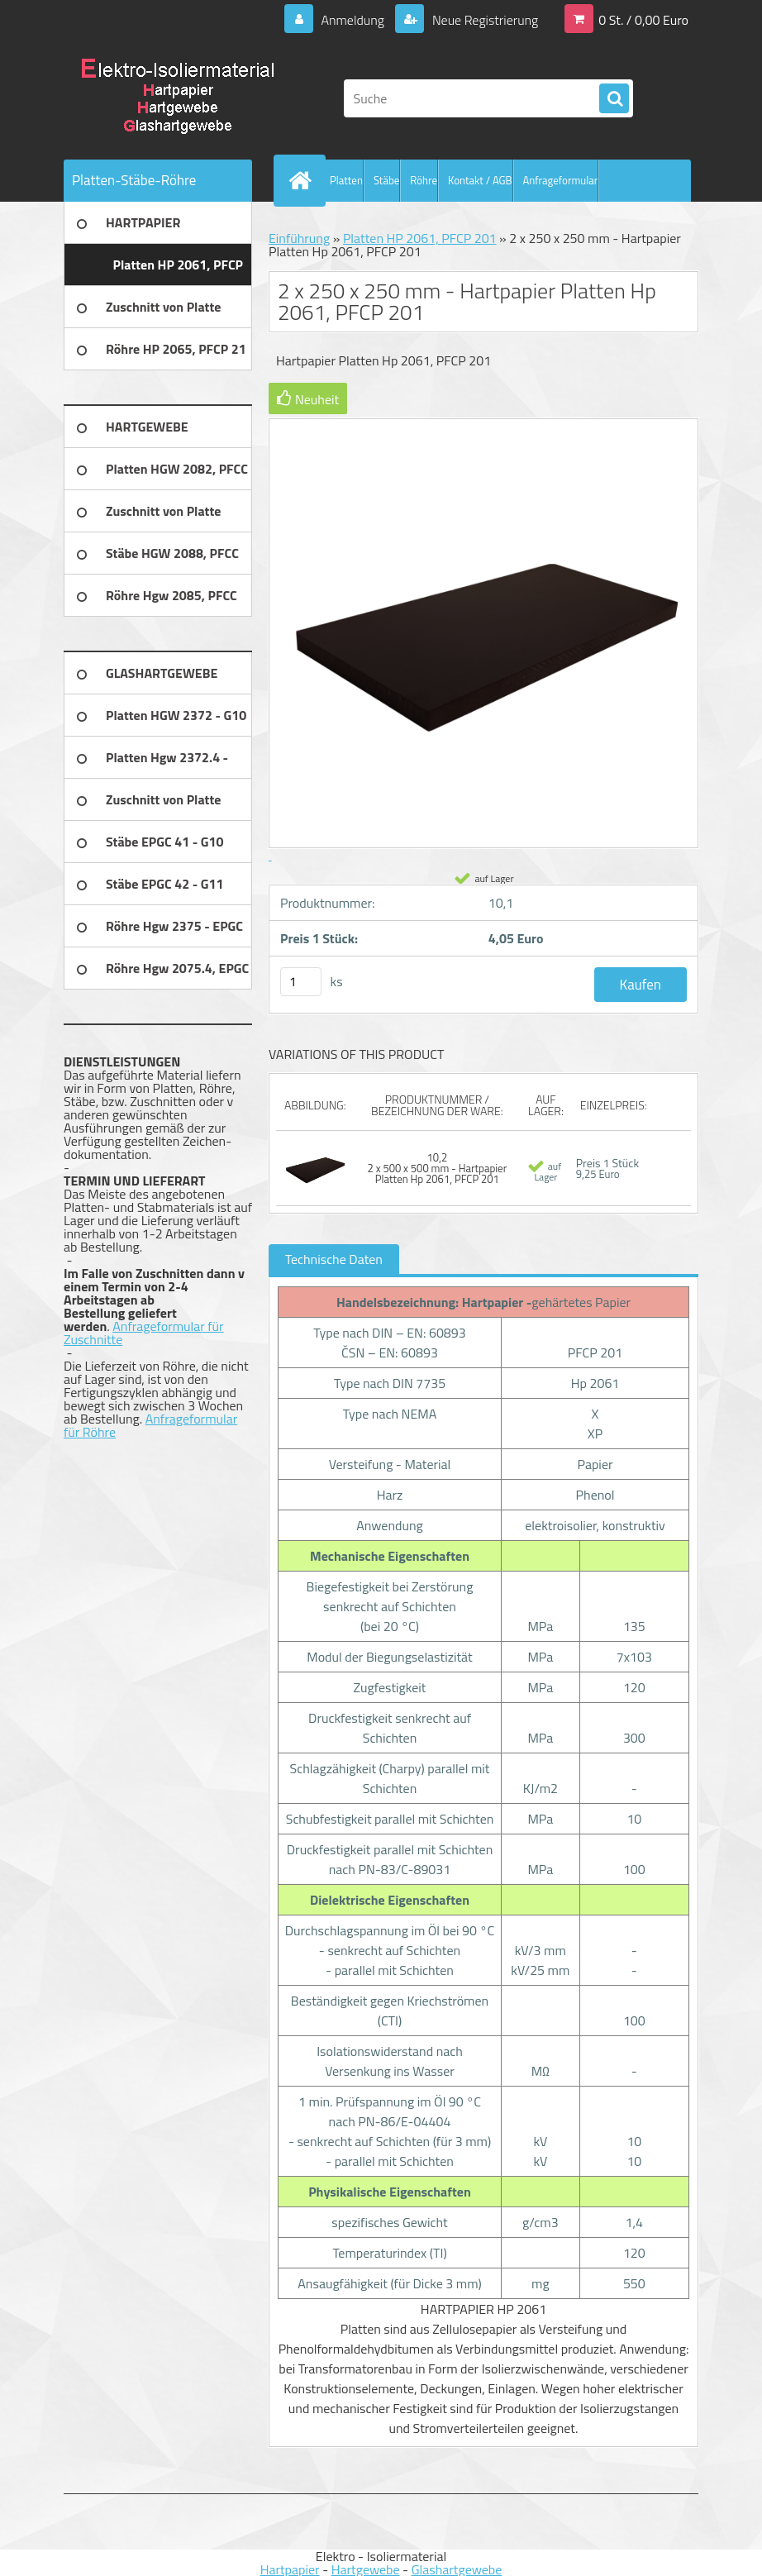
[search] (614, 99)
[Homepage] (303, 180)
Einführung (299, 238)
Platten (346, 180)
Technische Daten (334, 1259)
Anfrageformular (560, 180)
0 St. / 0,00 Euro (643, 20)
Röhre (423, 180)
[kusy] (300, 981)
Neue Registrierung (483, 20)
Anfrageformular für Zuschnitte (144, 1332)
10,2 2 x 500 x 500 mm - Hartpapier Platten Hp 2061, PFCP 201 (437, 1168)
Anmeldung (352, 20)
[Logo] (177, 98)
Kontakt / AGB (480, 180)
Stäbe (386, 180)
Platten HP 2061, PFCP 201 (420, 238)
